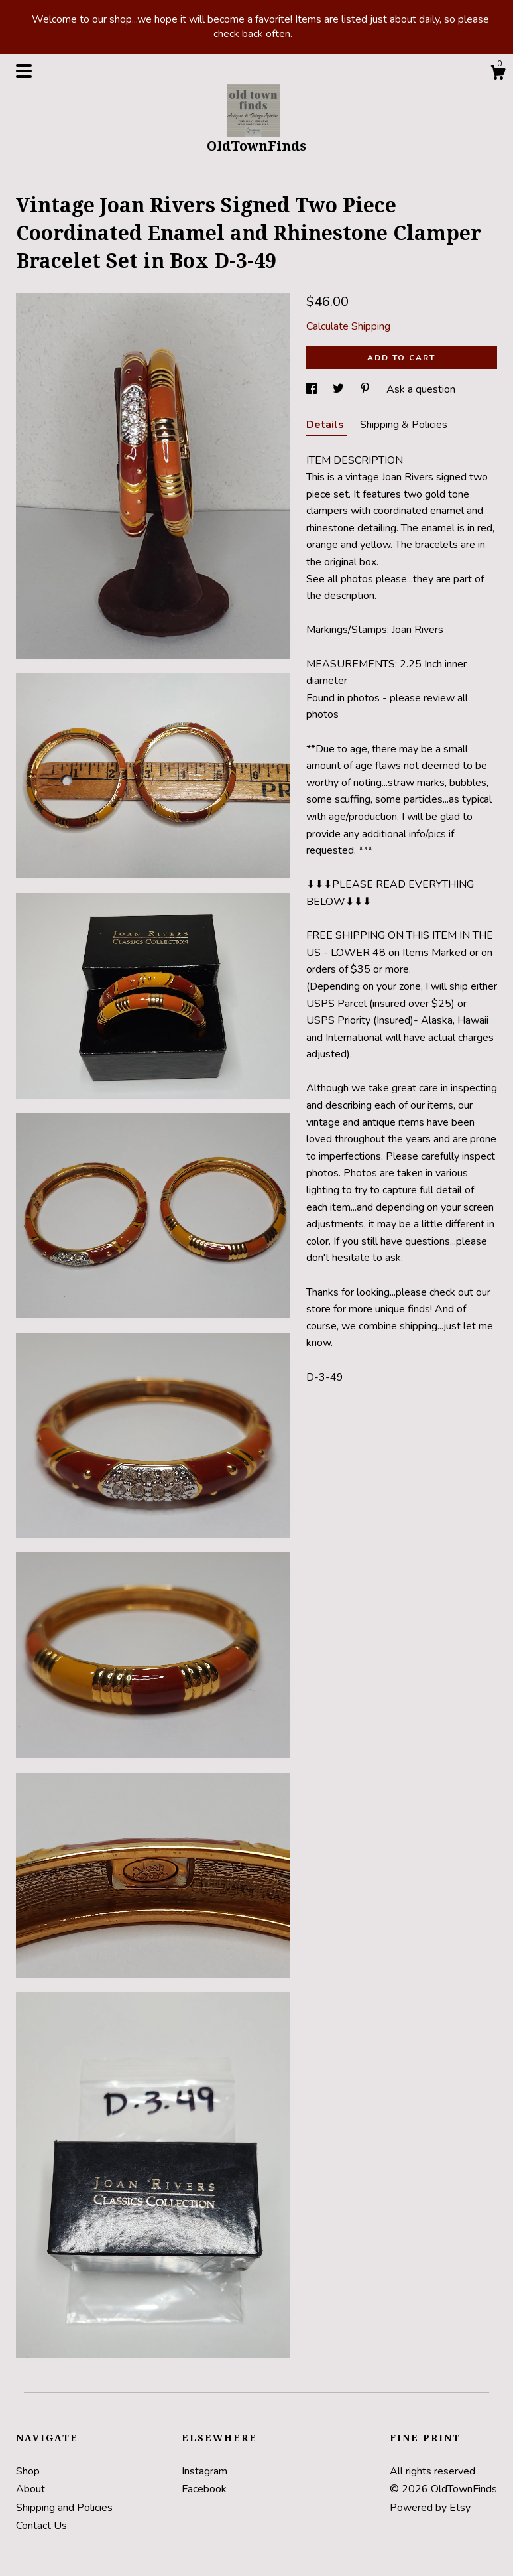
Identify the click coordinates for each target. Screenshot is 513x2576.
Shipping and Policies (64, 2507)
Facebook (204, 2489)
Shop (28, 2471)
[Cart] (497, 74)
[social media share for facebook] (312, 389)
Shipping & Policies (403, 424)
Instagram (204, 2471)
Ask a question (420, 389)
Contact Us (41, 2525)
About (30, 2489)
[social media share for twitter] (340, 389)
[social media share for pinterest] (366, 389)
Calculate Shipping (348, 326)
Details (326, 424)
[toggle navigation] (24, 71)
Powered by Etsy (430, 2507)
